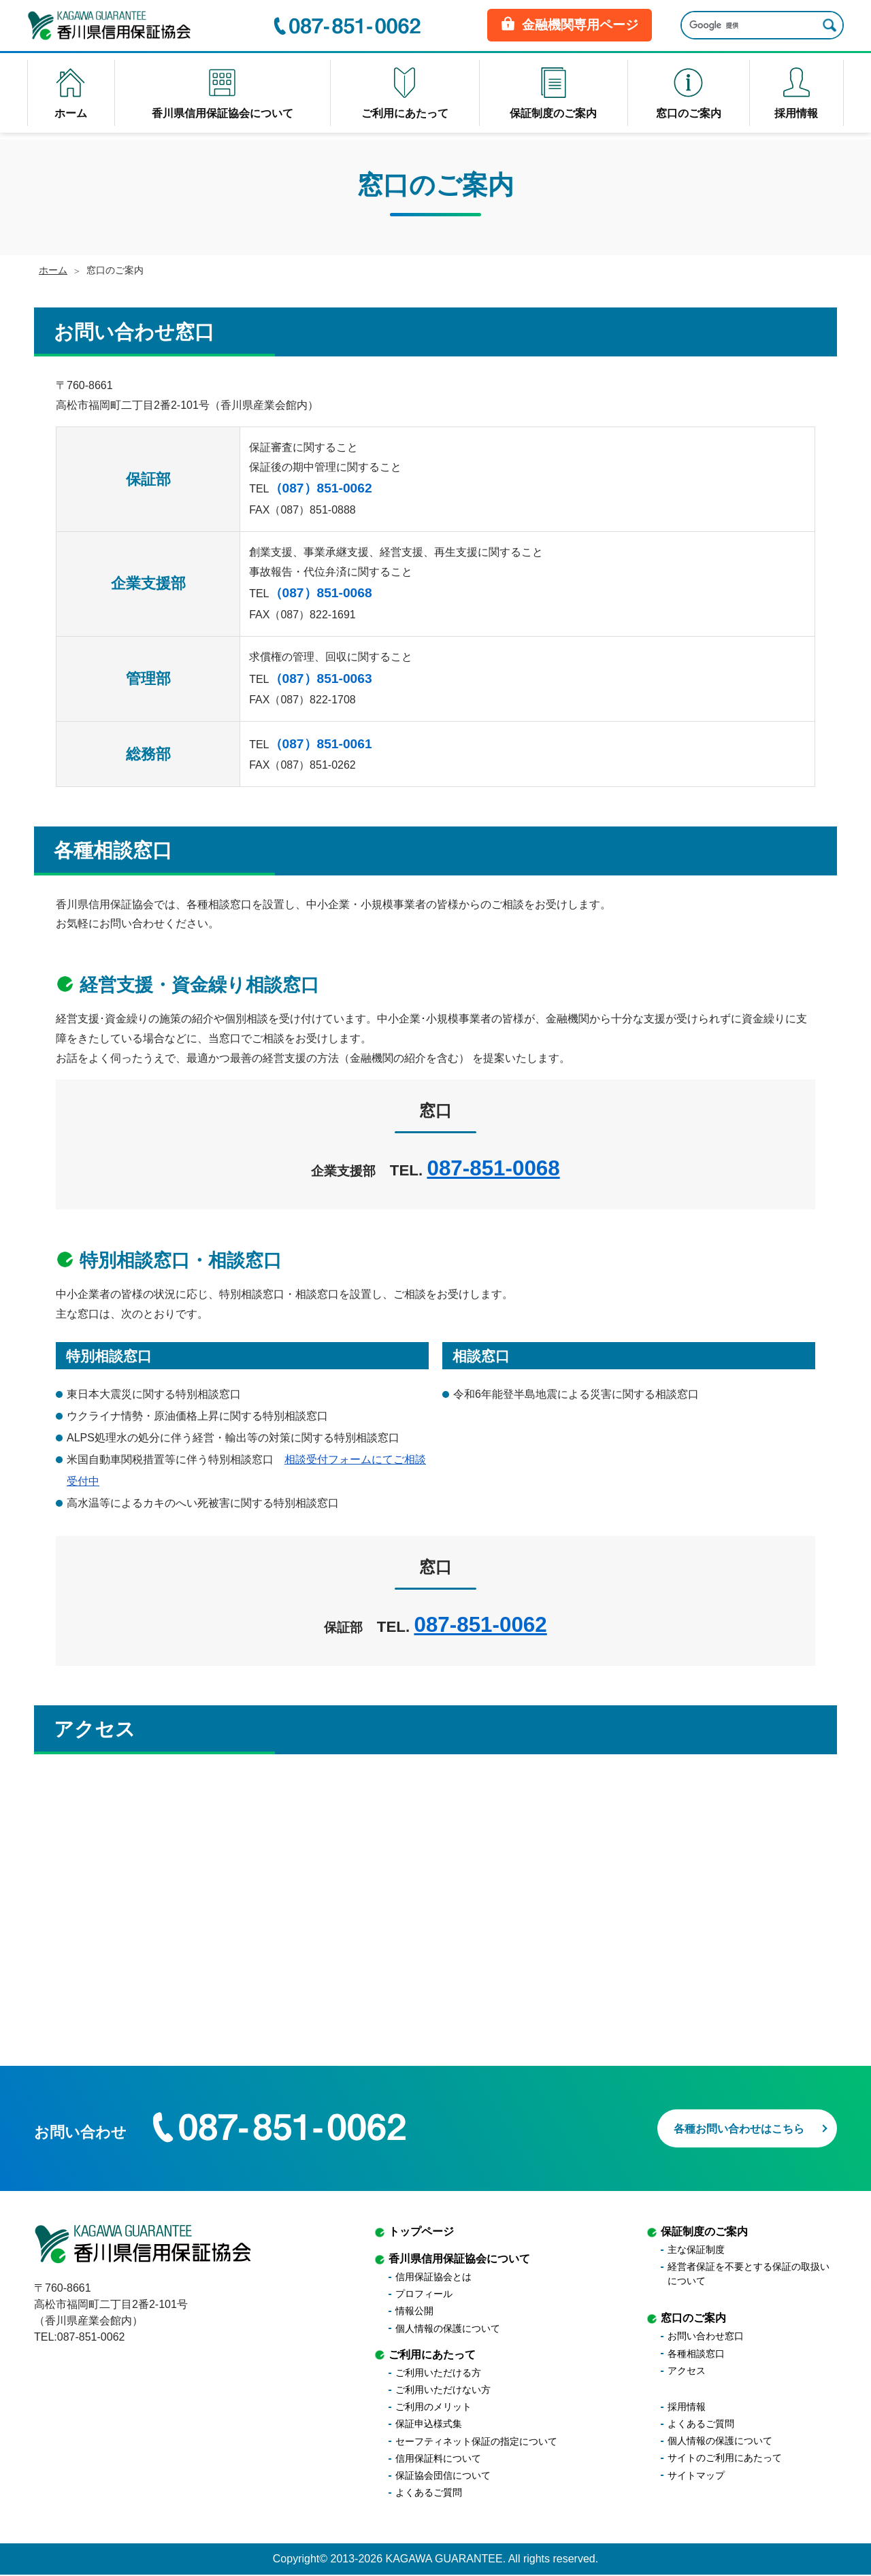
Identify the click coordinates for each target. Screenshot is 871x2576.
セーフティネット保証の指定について (476, 2442)
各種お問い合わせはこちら (720, 2125)
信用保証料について (438, 2459)
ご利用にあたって (432, 2355)
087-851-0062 (480, 1625)
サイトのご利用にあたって (725, 2459)
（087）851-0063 (320, 678)
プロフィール (424, 2295)
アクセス (687, 2371)
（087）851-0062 (320, 488)
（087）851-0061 (320, 744)
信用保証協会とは (433, 2278)
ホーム (53, 270)
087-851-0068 (493, 1168)
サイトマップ (696, 2476)
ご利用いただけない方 (443, 2391)
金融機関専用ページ (569, 26)
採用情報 (687, 2408)
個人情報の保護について (447, 2329)
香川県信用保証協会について (459, 2260)
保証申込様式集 (428, 2425)
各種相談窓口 (696, 2354)
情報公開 (414, 2312)
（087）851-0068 (320, 593)
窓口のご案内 (693, 2319)
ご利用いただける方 (438, 2374)
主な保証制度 (696, 2250)
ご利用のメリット (433, 2408)
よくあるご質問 (428, 2493)
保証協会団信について (443, 2476)
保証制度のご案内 (704, 2233)
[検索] (747, 28)
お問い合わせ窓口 (706, 2337)
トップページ (421, 2233)
